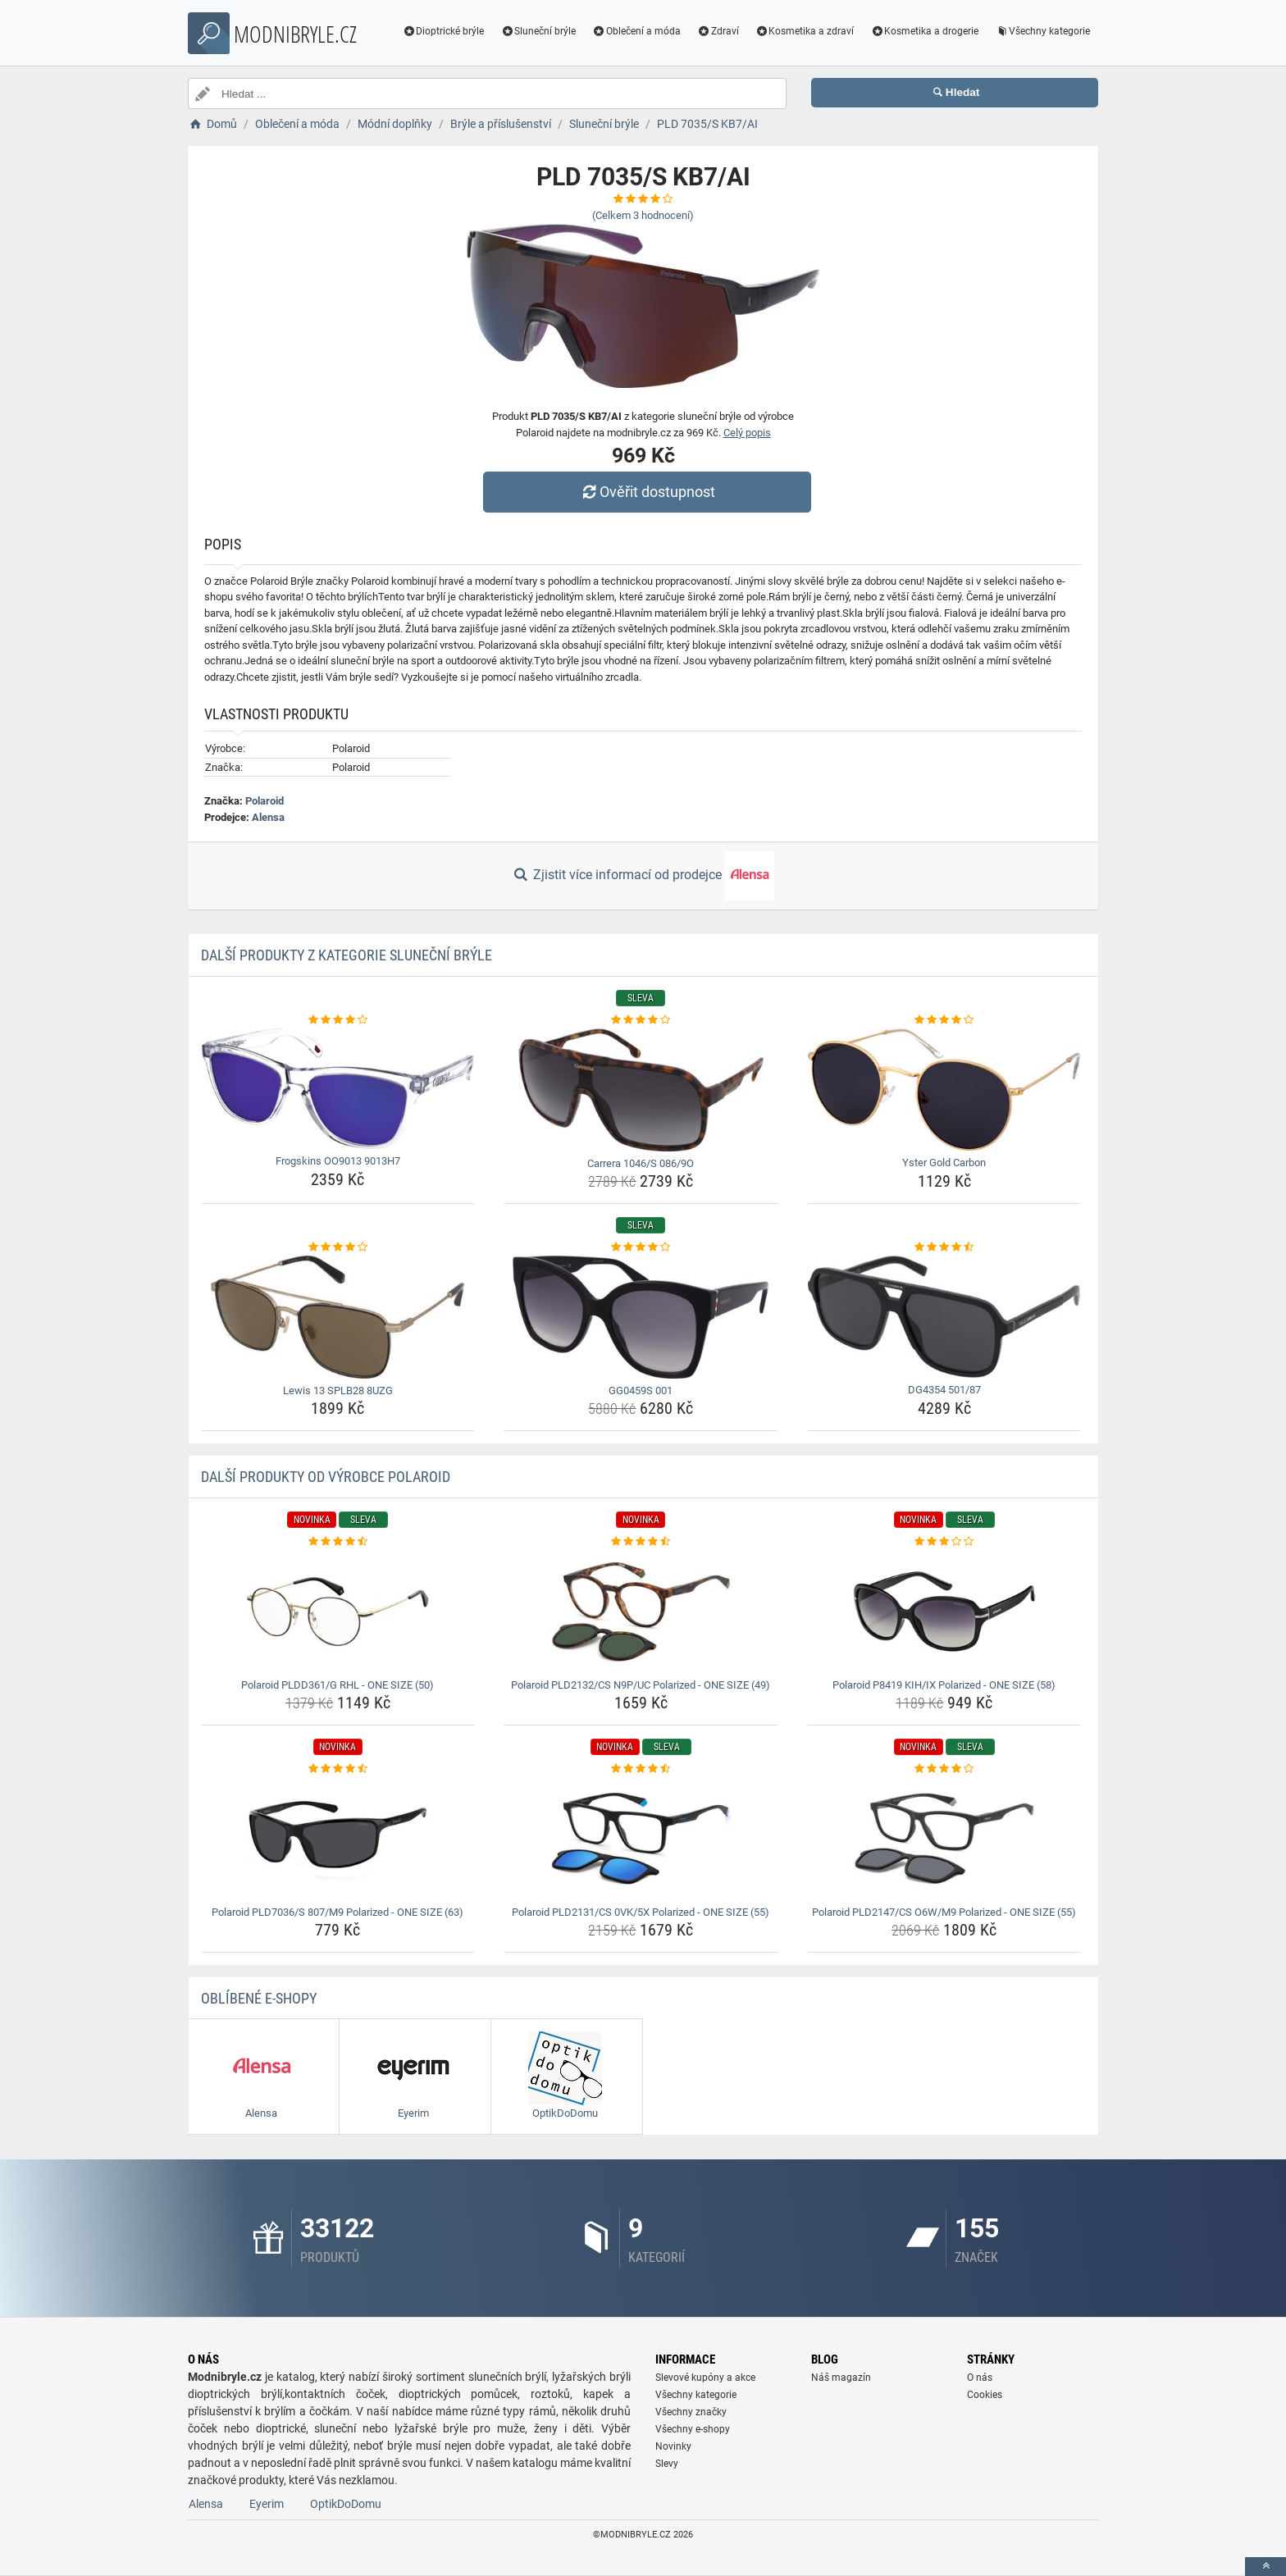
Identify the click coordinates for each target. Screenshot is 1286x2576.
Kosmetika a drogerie (924, 31)
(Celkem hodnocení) (643, 215)
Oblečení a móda (636, 31)
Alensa (268, 817)
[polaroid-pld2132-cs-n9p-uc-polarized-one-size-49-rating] (641, 1542)
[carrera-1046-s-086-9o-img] (641, 1089)
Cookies (984, 2394)
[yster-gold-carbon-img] (944, 1089)
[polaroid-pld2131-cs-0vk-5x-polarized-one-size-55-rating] (641, 1769)
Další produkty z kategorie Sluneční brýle (346, 955)
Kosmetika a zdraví (805, 31)
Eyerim (266, 2503)
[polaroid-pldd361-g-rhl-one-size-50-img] (338, 1611)
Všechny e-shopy (692, 2429)
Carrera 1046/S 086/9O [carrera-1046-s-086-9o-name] (640, 1163)
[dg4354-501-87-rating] (944, 1247)
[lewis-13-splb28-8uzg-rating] (338, 1247)
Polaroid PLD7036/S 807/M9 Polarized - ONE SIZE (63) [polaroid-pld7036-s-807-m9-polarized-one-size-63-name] (337, 1912)
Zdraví (718, 31)
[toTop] (1265, 2566)
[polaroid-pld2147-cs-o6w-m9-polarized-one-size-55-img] (944, 1838)
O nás (979, 2377)
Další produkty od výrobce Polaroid (325, 1476)
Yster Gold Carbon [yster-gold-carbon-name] (944, 1162)
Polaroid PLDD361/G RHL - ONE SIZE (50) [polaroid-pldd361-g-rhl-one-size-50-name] (337, 1685)
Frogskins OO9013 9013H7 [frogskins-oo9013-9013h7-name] (338, 1161)
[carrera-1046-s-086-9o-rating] (641, 1020)
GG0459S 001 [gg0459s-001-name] (641, 1390)
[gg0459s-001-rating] (641, 1247)
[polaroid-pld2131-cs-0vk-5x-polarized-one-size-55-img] (641, 1838)
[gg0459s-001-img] (641, 1317)
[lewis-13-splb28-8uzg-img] (338, 1317)
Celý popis (747, 432)
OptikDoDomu (345, 2503)
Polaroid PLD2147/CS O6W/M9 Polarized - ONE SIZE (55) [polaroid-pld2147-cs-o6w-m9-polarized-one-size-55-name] (944, 1912)
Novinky (673, 2446)
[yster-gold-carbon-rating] (944, 1020)
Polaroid (264, 801)
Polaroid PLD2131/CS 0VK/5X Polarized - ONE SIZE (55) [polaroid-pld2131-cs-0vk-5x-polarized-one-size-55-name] (640, 1912)
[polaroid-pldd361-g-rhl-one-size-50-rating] (338, 1542)
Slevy (666, 2463)
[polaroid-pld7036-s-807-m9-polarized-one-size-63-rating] (338, 1769)
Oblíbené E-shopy (259, 1998)
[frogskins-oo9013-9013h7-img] (338, 1089)
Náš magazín (841, 2377)
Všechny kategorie (1042, 31)
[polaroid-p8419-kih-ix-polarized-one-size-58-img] (944, 1611)
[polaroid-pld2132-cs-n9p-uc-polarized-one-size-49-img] (641, 1611)
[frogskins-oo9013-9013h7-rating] (338, 1020)
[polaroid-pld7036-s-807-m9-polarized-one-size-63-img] (338, 1838)
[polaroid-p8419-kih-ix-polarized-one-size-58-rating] (944, 1542)
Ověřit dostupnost (647, 492)
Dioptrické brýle (444, 31)
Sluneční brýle (538, 31)
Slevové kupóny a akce (705, 2377)
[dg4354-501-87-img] (944, 1317)
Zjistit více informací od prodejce (643, 875)
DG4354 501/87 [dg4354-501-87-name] (944, 1390)
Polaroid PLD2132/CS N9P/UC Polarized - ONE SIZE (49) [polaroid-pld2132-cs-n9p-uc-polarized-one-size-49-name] (640, 1685)
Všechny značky (691, 2412)
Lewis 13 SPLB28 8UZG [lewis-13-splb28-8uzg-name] (338, 1390)
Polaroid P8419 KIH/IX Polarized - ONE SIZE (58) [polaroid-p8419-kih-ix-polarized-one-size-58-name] (944, 1685)
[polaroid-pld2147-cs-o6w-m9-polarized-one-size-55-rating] (944, 1769)
